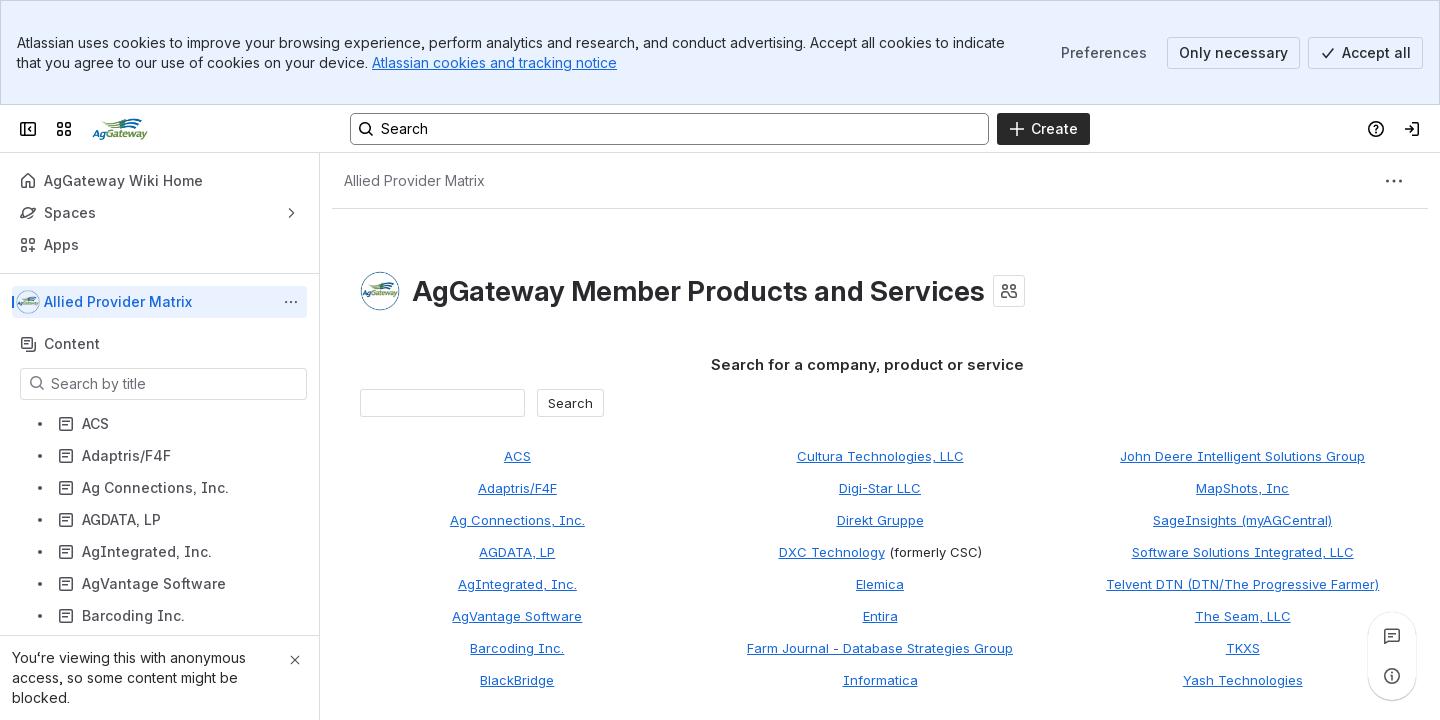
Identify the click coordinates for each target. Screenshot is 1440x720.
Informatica (880, 680)
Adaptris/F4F (517, 488)
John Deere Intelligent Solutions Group (1242, 456)
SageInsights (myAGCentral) (1242, 520)
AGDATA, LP (517, 552)
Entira (880, 616)
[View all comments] (1392, 636)
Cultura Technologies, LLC (880, 456)
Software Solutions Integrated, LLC (1243, 552)
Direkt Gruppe (880, 520)
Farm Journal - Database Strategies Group (880, 648)
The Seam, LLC (1243, 616)
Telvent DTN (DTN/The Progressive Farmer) (1242, 584)
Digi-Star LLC (880, 488)
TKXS (1243, 648)
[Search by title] (175, 384)
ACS (517, 456)
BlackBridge (517, 680)
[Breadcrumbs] (414, 181)
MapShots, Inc (1242, 488)
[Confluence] (120, 129)
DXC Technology (832, 552)
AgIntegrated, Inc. (517, 584)
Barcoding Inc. (517, 648)
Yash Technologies (1243, 680)
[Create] (1043, 129)
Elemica (880, 584)
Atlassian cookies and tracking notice (494, 62)
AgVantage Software (517, 616)
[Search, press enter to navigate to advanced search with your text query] (669, 129)
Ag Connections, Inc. (517, 520)
